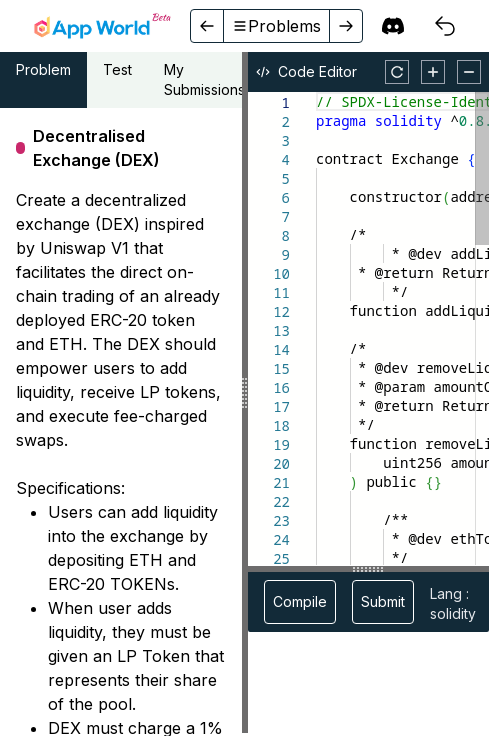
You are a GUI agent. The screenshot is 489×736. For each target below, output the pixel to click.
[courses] (445, 26)
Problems (276, 26)
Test (117, 69)
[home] (102, 26)
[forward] (345, 26)
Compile (300, 601)
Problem (43, 69)
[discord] (393, 26)
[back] (207, 26)
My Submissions (204, 79)
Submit (383, 601)
